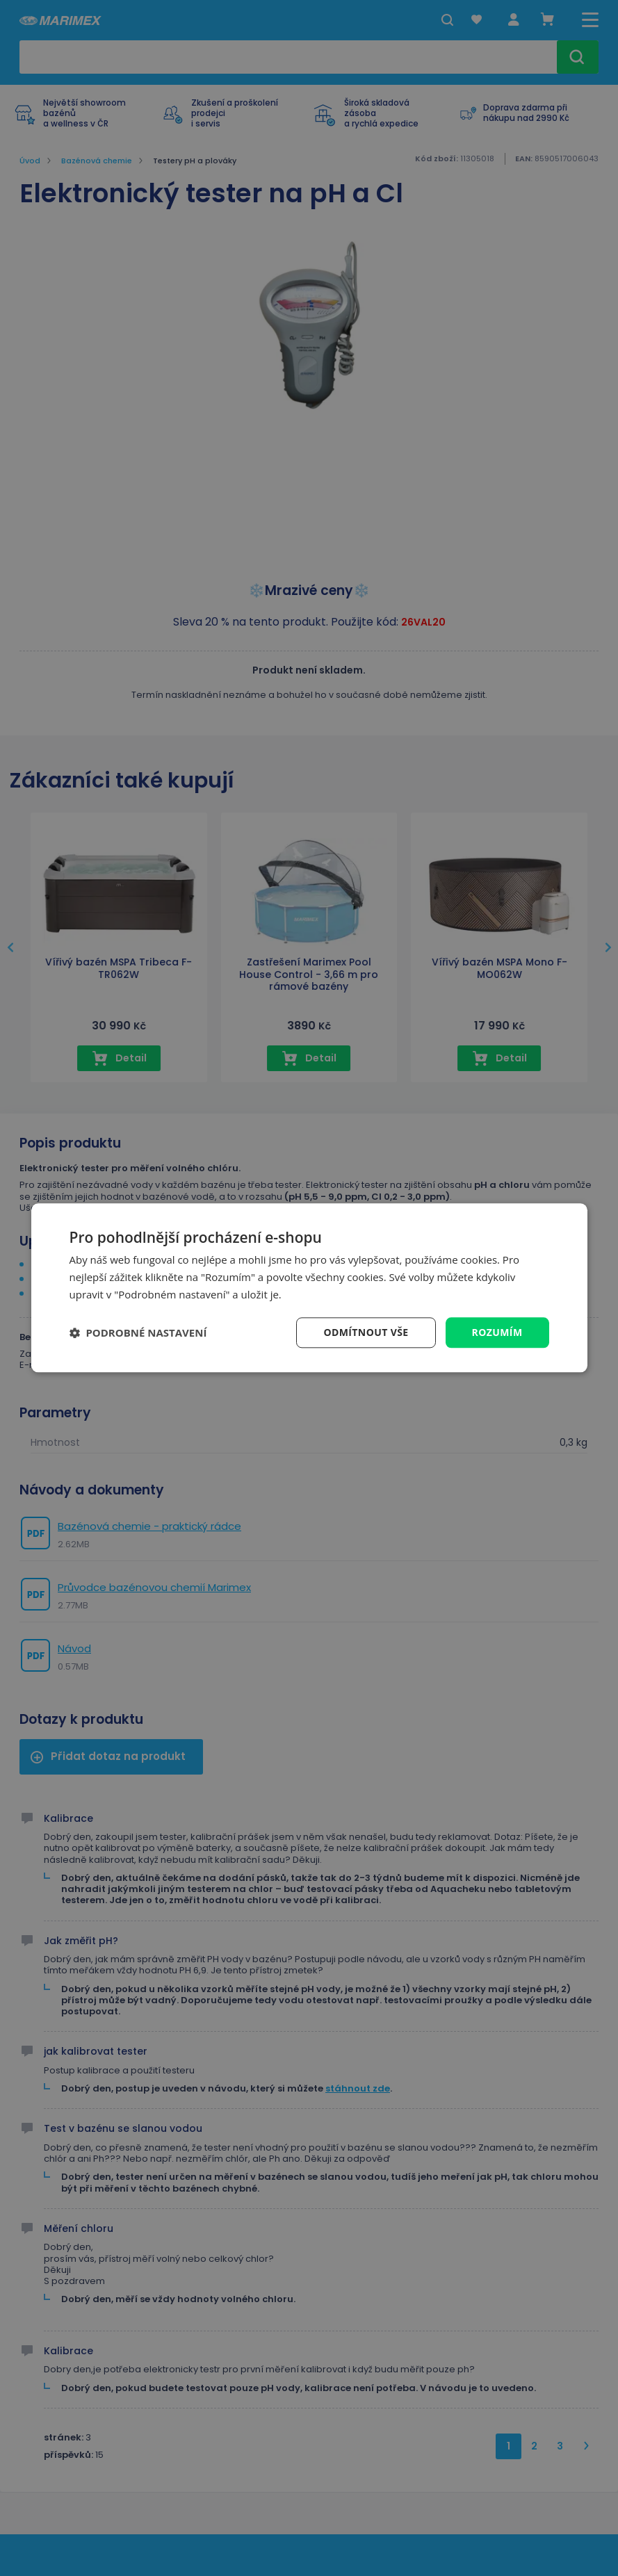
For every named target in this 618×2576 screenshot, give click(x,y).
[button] (138, 1332)
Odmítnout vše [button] (365, 1332)
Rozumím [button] (497, 1332)
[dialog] (309, 1287)
